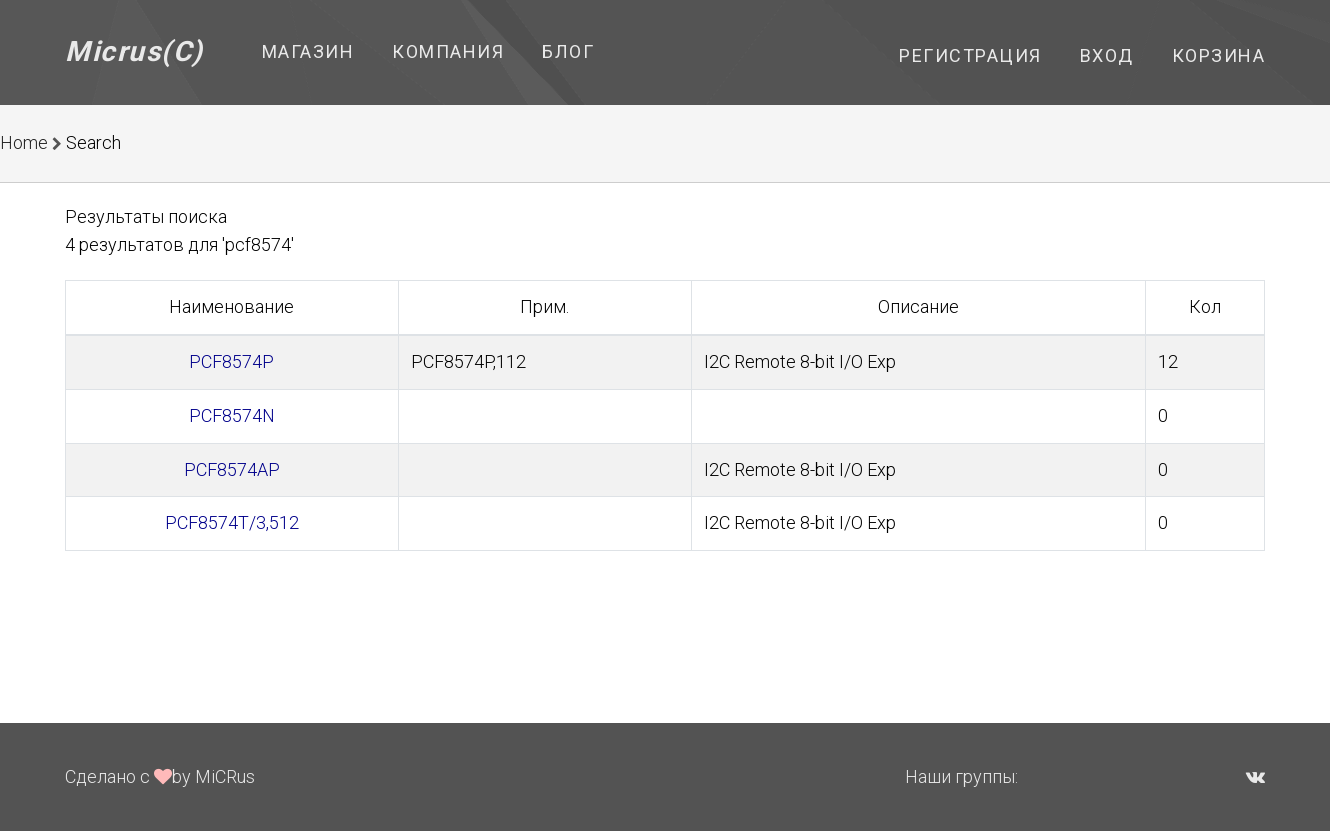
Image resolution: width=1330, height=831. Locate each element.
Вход (1107, 55)
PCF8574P (231, 361)
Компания (448, 51)
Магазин (308, 51)
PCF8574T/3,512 (232, 522)
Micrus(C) (134, 51)
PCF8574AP (232, 469)
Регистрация (970, 55)
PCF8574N (232, 415)
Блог (568, 51)
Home (24, 142)
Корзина (1219, 55)
